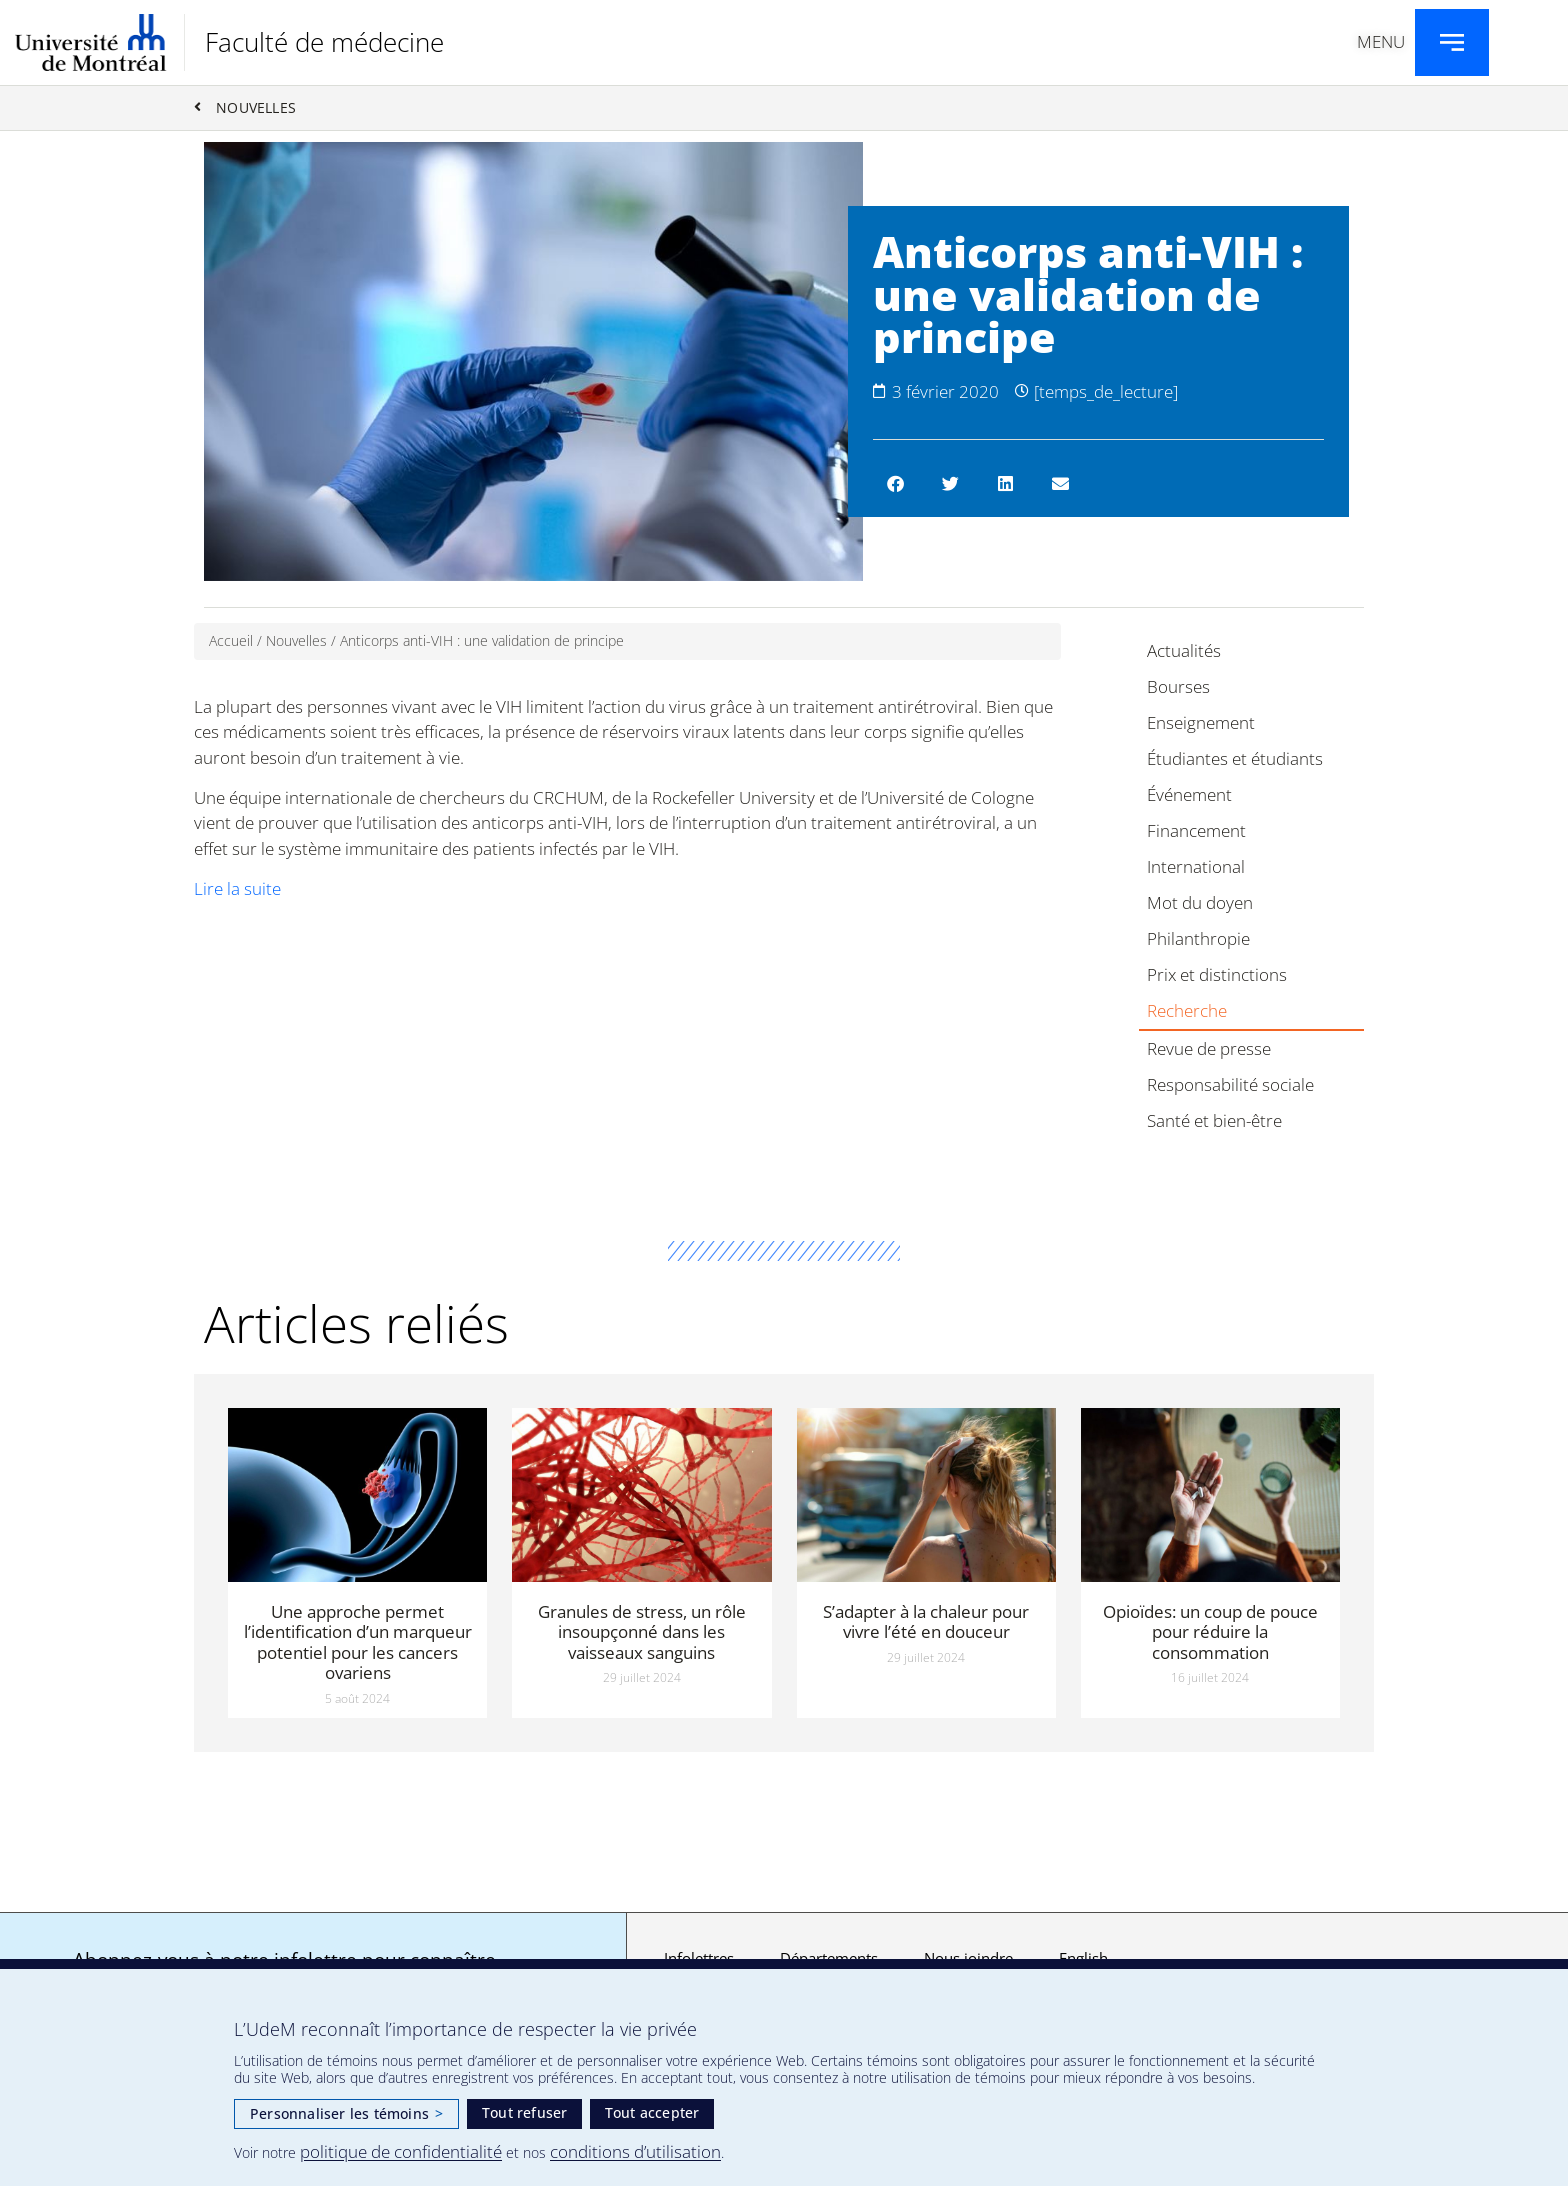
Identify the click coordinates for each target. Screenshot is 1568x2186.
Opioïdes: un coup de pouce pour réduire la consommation (1210, 1633)
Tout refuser (524, 2112)
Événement (1189, 795)
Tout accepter (652, 2112)
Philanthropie (1198, 939)
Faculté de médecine (324, 42)
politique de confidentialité (401, 2151)
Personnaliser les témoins (346, 2113)
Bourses (1178, 687)
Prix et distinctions (1217, 975)
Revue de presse (1209, 1049)
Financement (1196, 831)
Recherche (1187, 1011)
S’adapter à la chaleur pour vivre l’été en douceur (926, 1622)
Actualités (1184, 651)
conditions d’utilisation (635, 2151)
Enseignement (1201, 723)
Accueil (231, 641)
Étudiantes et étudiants (1235, 759)
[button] (895, 484)
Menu (1381, 41)
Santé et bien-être (1214, 1121)
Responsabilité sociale (1230, 1085)
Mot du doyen (1200, 903)
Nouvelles (296, 641)
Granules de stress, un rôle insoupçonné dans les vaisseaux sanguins (642, 1633)
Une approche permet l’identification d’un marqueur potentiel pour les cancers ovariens (358, 1643)
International (1196, 867)
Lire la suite (237, 888)
